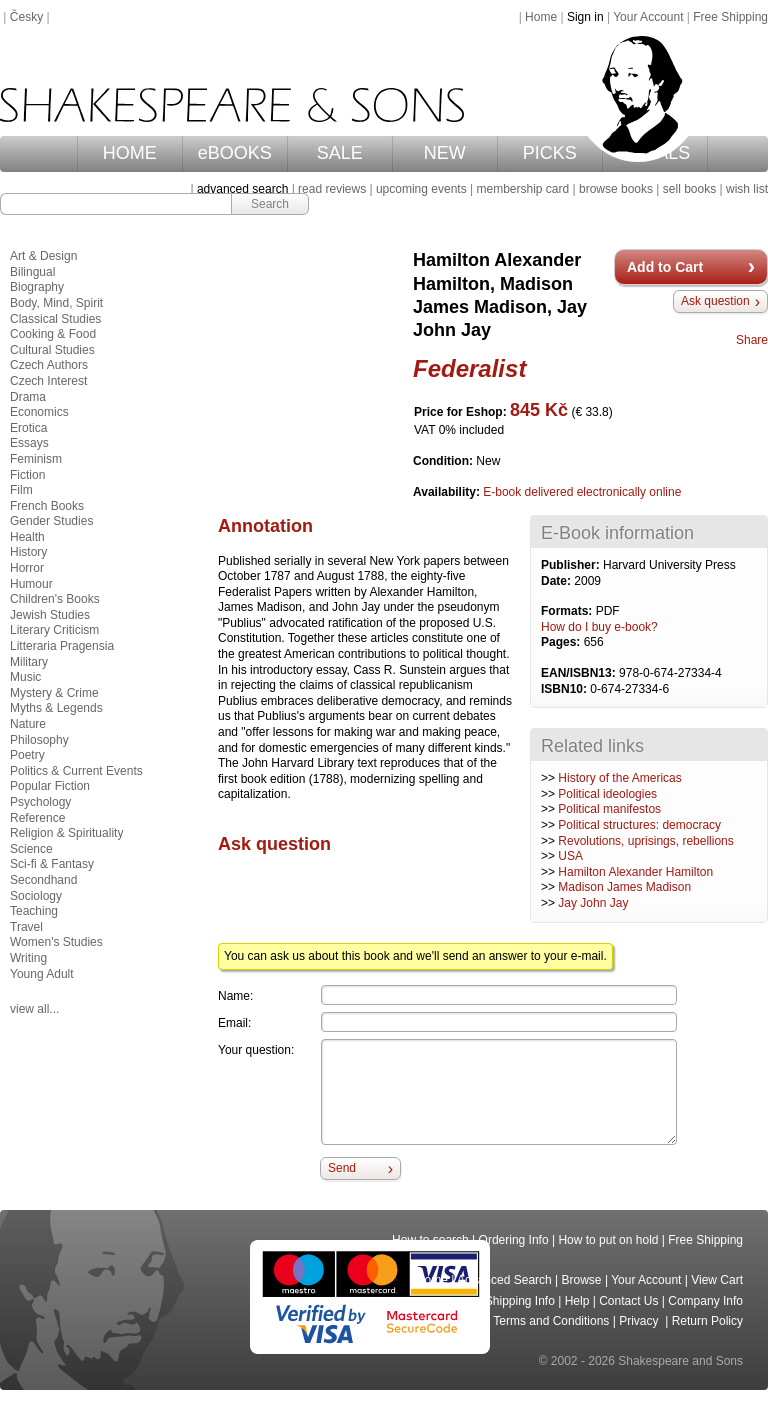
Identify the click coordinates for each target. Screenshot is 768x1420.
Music (25, 677)
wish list (747, 189)
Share (752, 340)
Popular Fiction (50, 786)
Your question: (256, 1050)
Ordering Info (514, 1240)
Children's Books (55, 599)
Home (541, 17)
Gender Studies (51, 521)
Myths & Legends (56, 708)
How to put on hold (608, 1240)
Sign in (585, 17)
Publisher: (572, 565)
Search (270, 204)
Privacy (640, 1321)
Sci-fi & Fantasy (52, 864)
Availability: (448, 492)
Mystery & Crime (54, 693)
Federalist (469, 368)
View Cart (717, 1280)
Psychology (40, 802)
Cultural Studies (52, 350)
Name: (235, 996)
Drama (28, 397)
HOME (130, 153)
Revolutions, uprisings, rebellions (645, 841)
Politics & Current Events (76, 771)
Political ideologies (607, 794)
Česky (26, 17)
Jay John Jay (593, 903)
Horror (27, 568)
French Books (47, 506)
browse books (616, 189)
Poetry (27, 755)
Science (31, 849)
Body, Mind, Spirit (56, 303)
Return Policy (707, 1321)
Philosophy (39, 740)
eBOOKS (235, 153)
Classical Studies (55, 319)
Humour (31, 584)
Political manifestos (609, 809)
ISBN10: (565, 689)
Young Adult (42, 974)
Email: (234, 1023)
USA (570, 856)
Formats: (568, 611)
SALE (340, 153)
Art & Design (43, 256)
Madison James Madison (624, 887)
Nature (28, 724)
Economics (39, 412)
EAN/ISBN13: (580, 673)
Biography (37, 287)
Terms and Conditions (551, 1321)
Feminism (36, 459)
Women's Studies (56, 942)
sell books (689, 189)
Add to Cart (665, 267)
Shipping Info (520, 1301)
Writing (28, 958)
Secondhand (43, 880)
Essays (29, 443)
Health (27, 537)
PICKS (550, 153)
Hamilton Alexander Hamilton (635, 872)
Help (577, 1301)
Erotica (28, 428)
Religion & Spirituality (66, 833)
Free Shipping (730, 17)
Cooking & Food (53, 334)
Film (21, 490)
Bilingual (32, 272)
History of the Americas (619, 778)
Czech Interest (48, 381)
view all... (34, 1009)
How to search (430, 1240)
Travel (26, 927)
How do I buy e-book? (599, 627)
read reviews (332, 189)
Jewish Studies (50, 615)
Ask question (715, 301)
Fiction (27, 475)
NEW (445, 153)
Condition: (444, 461)
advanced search (242, 189)
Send (342, 1168)
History (28, 552)
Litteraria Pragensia (62, 646)
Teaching (34, 911)
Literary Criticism (54, 630)
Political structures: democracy (639, 825)
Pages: (562, 642)
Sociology (36, 896)
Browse (582, 1280)
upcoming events (421, 189)
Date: (557, 581)
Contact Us (628, 1301)
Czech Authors (49, 365)
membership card (522, 189)
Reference (37, 818)
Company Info (705, 1301)
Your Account (648, 17)
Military (29, 662)
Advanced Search (504, 1280)
